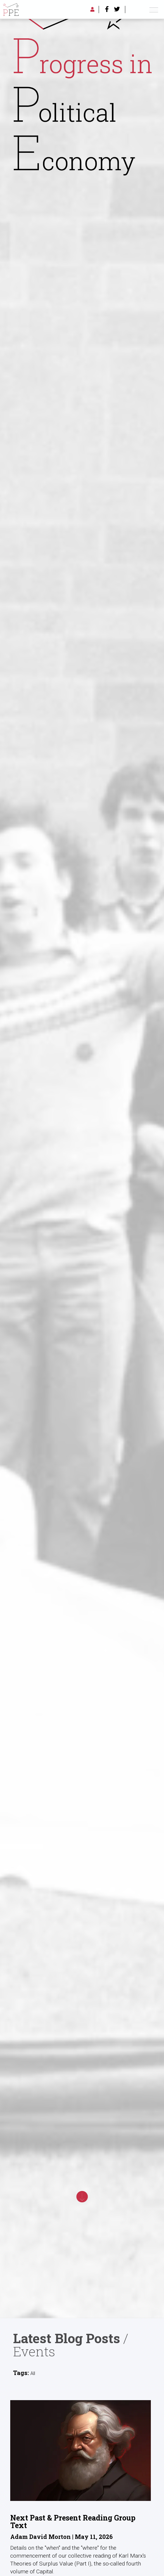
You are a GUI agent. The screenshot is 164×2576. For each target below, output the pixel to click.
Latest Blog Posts (66, 2338)
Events (34, 2351)
